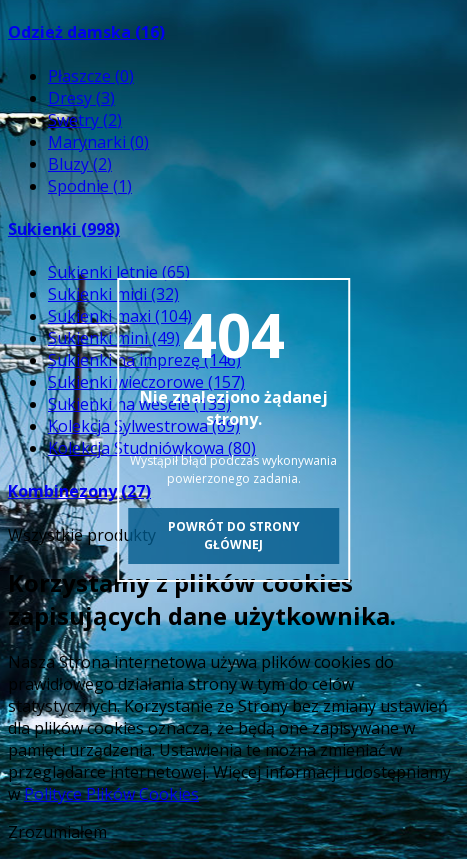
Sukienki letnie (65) (119, 272)
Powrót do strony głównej (234, 535)
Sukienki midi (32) (113, 294)
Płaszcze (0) (91, 76)
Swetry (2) (85, 120)
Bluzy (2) (80, 164)
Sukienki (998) (64, 229)
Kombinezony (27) (79, 491)
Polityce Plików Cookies (111, 794)
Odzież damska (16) (86, 32)
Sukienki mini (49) (114, 338)
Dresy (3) (81, 98)
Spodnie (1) (90, 186)
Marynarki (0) (98, 142)
